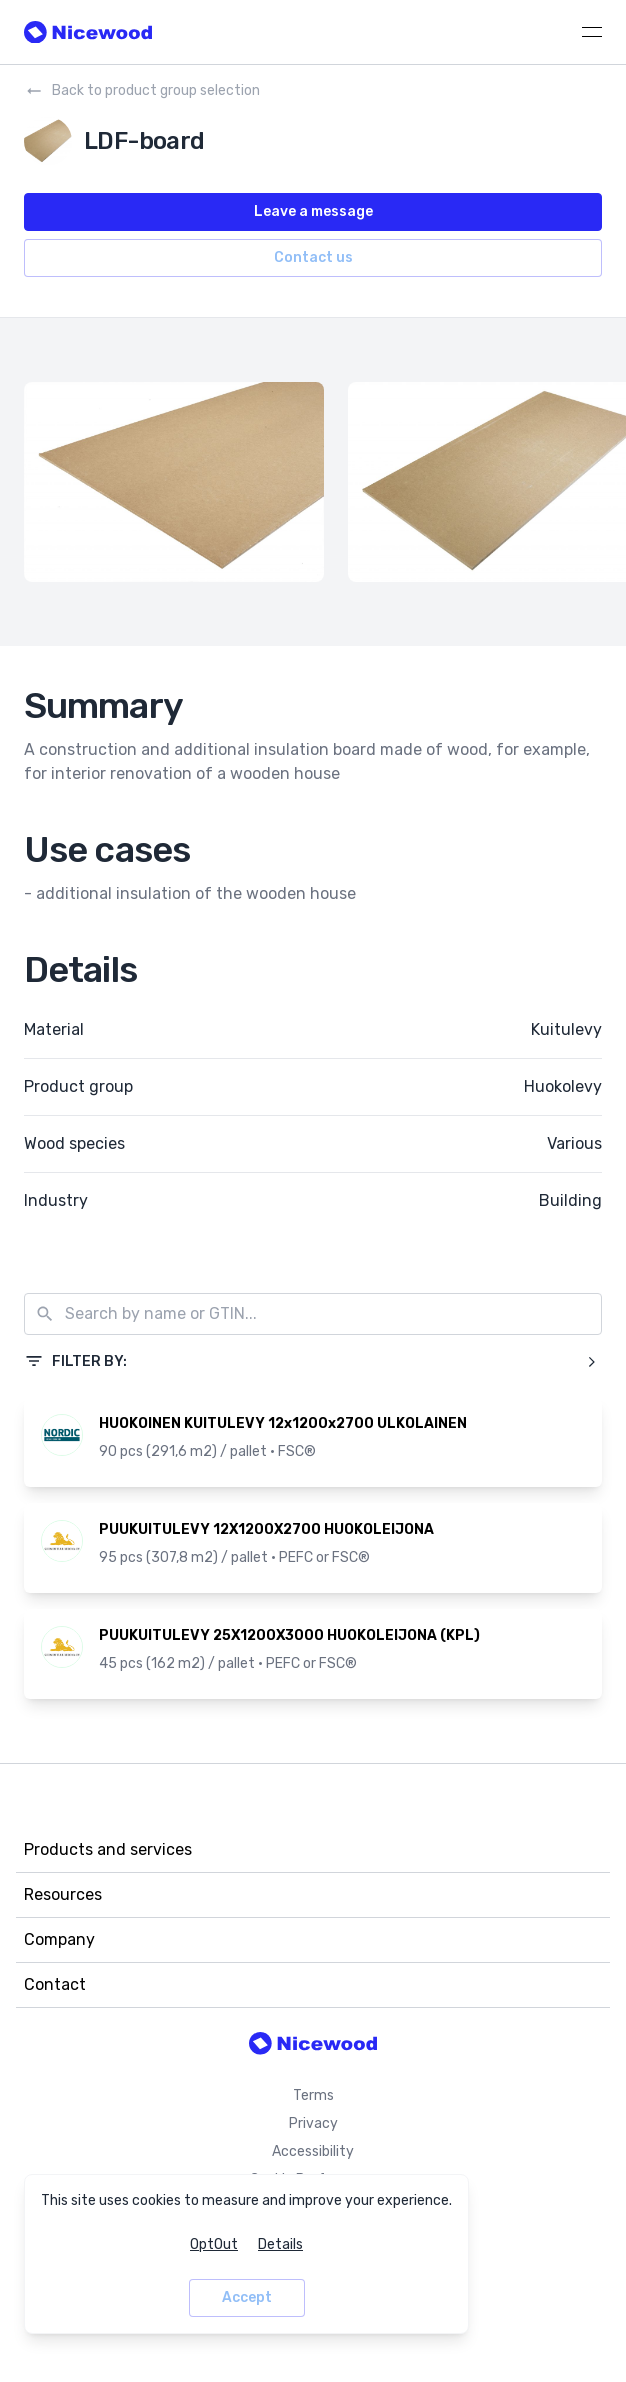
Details (280, 2244)
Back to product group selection (142, 91)
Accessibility (313, 2151)
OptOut (214, 2244)
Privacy (313, 2123)
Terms (313, 2095)
